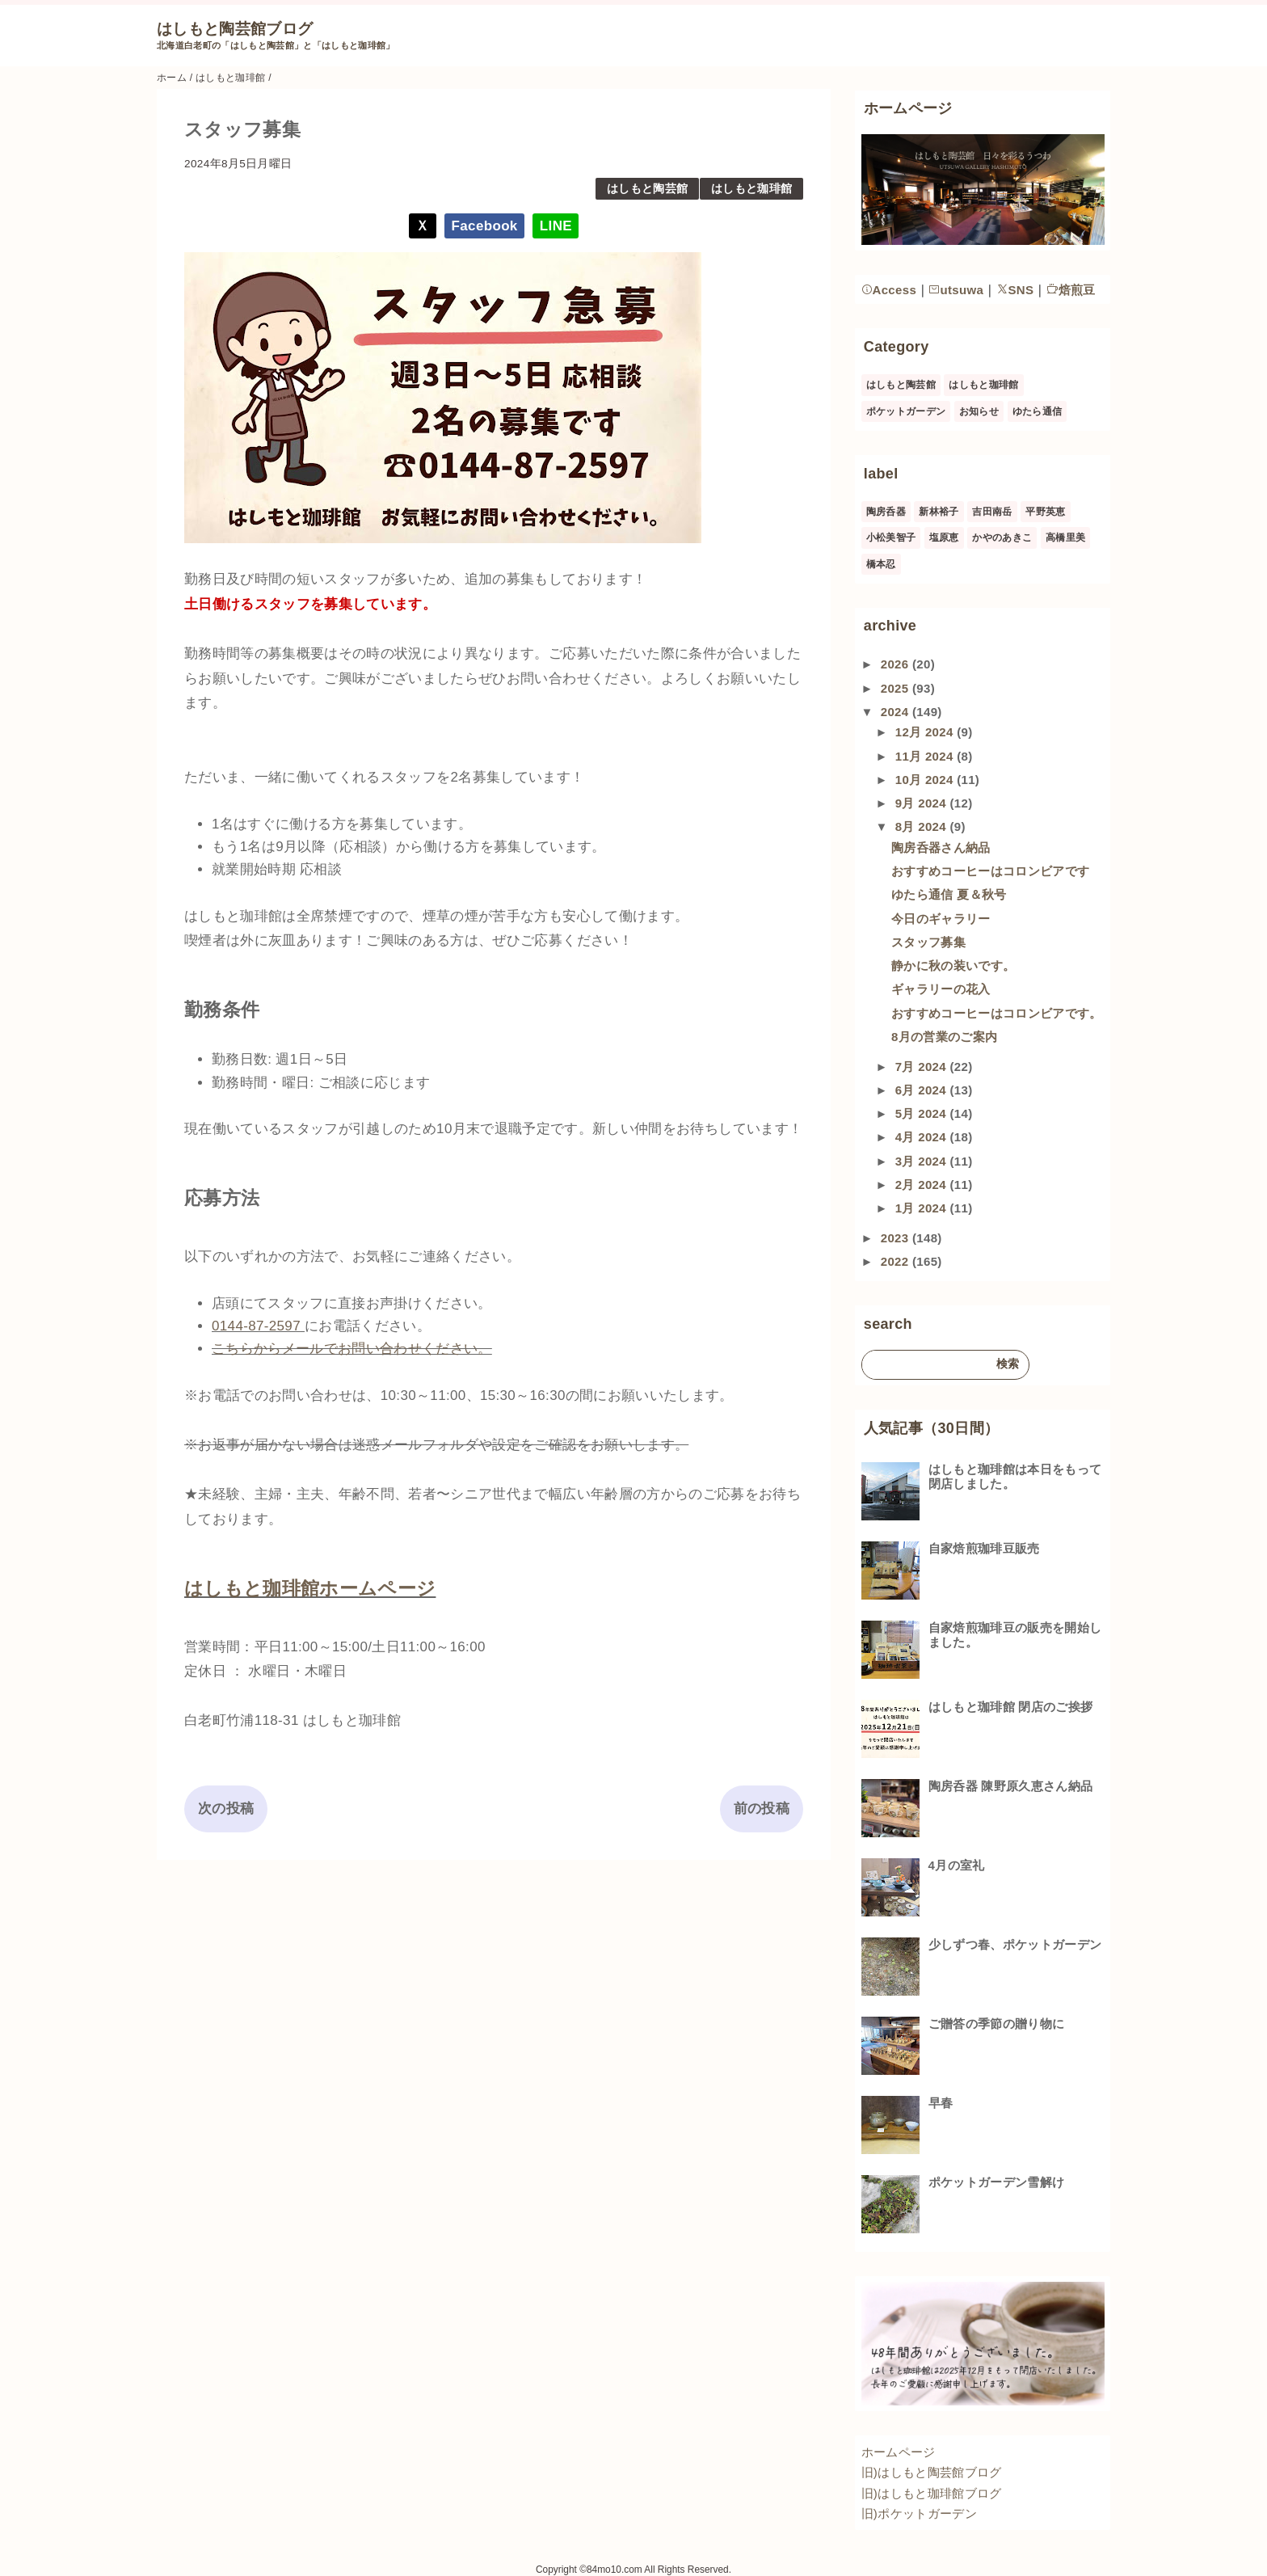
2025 (896, 688)
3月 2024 (922, 1161)
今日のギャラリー (941, 918)
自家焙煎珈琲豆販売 (984, 1548)
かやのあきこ (1002, 537)
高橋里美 (1065, 537)
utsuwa (955, 290)
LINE (556, 226)
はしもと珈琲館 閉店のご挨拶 (1010, 1707)
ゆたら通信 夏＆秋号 (949, 894)
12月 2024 (926, 732)
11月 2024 (926, 756)
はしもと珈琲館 (751, 189)
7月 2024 (922, 1066)
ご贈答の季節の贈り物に (996, 2023)
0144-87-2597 (256, 1326)
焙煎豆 (1071, 290)
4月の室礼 (956, 1865)
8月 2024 (922, 826)
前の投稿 (761, 1808)
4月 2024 (922, 1137)
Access (889, 290)
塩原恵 (944, 537)
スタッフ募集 (928, 942)
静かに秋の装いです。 (953, 965)
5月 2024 (922, 1113)
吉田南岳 (992, 511)
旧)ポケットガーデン (919, 2513)
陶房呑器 (886, 511)
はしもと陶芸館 (647, 189)
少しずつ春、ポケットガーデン (1015, 1944)
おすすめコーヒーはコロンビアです (990, 871)
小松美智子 (891, 537)
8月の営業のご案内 (944, 1036)
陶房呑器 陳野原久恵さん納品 (1010, 1786)
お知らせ (979, 411)
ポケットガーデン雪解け (996, 2182)
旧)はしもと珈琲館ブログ (931, 2493)
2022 (896, 1261)
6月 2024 (922, 1090)
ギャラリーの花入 (941, 989)
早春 (940, 2103)
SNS (1015, 290)
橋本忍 (881, 564)
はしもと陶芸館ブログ (235, 28)
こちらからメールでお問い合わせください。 (352, 1348)
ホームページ (898, 2452)
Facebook (485, 226)
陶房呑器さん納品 (941, 847)
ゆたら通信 (1037, 411)
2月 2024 (922, 1184)
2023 (896, 1238)
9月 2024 (922, 803)
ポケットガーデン (906, 411)
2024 (896, 712)
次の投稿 (226, 1808)
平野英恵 (1045, 511)
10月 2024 (926, 779)
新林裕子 (938, 511)
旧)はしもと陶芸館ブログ (931, 2472)
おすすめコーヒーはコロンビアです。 (996, 1013)
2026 (896, 664)
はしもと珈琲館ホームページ (310, 1589)
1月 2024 (922, 1208)
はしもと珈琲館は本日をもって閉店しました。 (1015, 1476)
